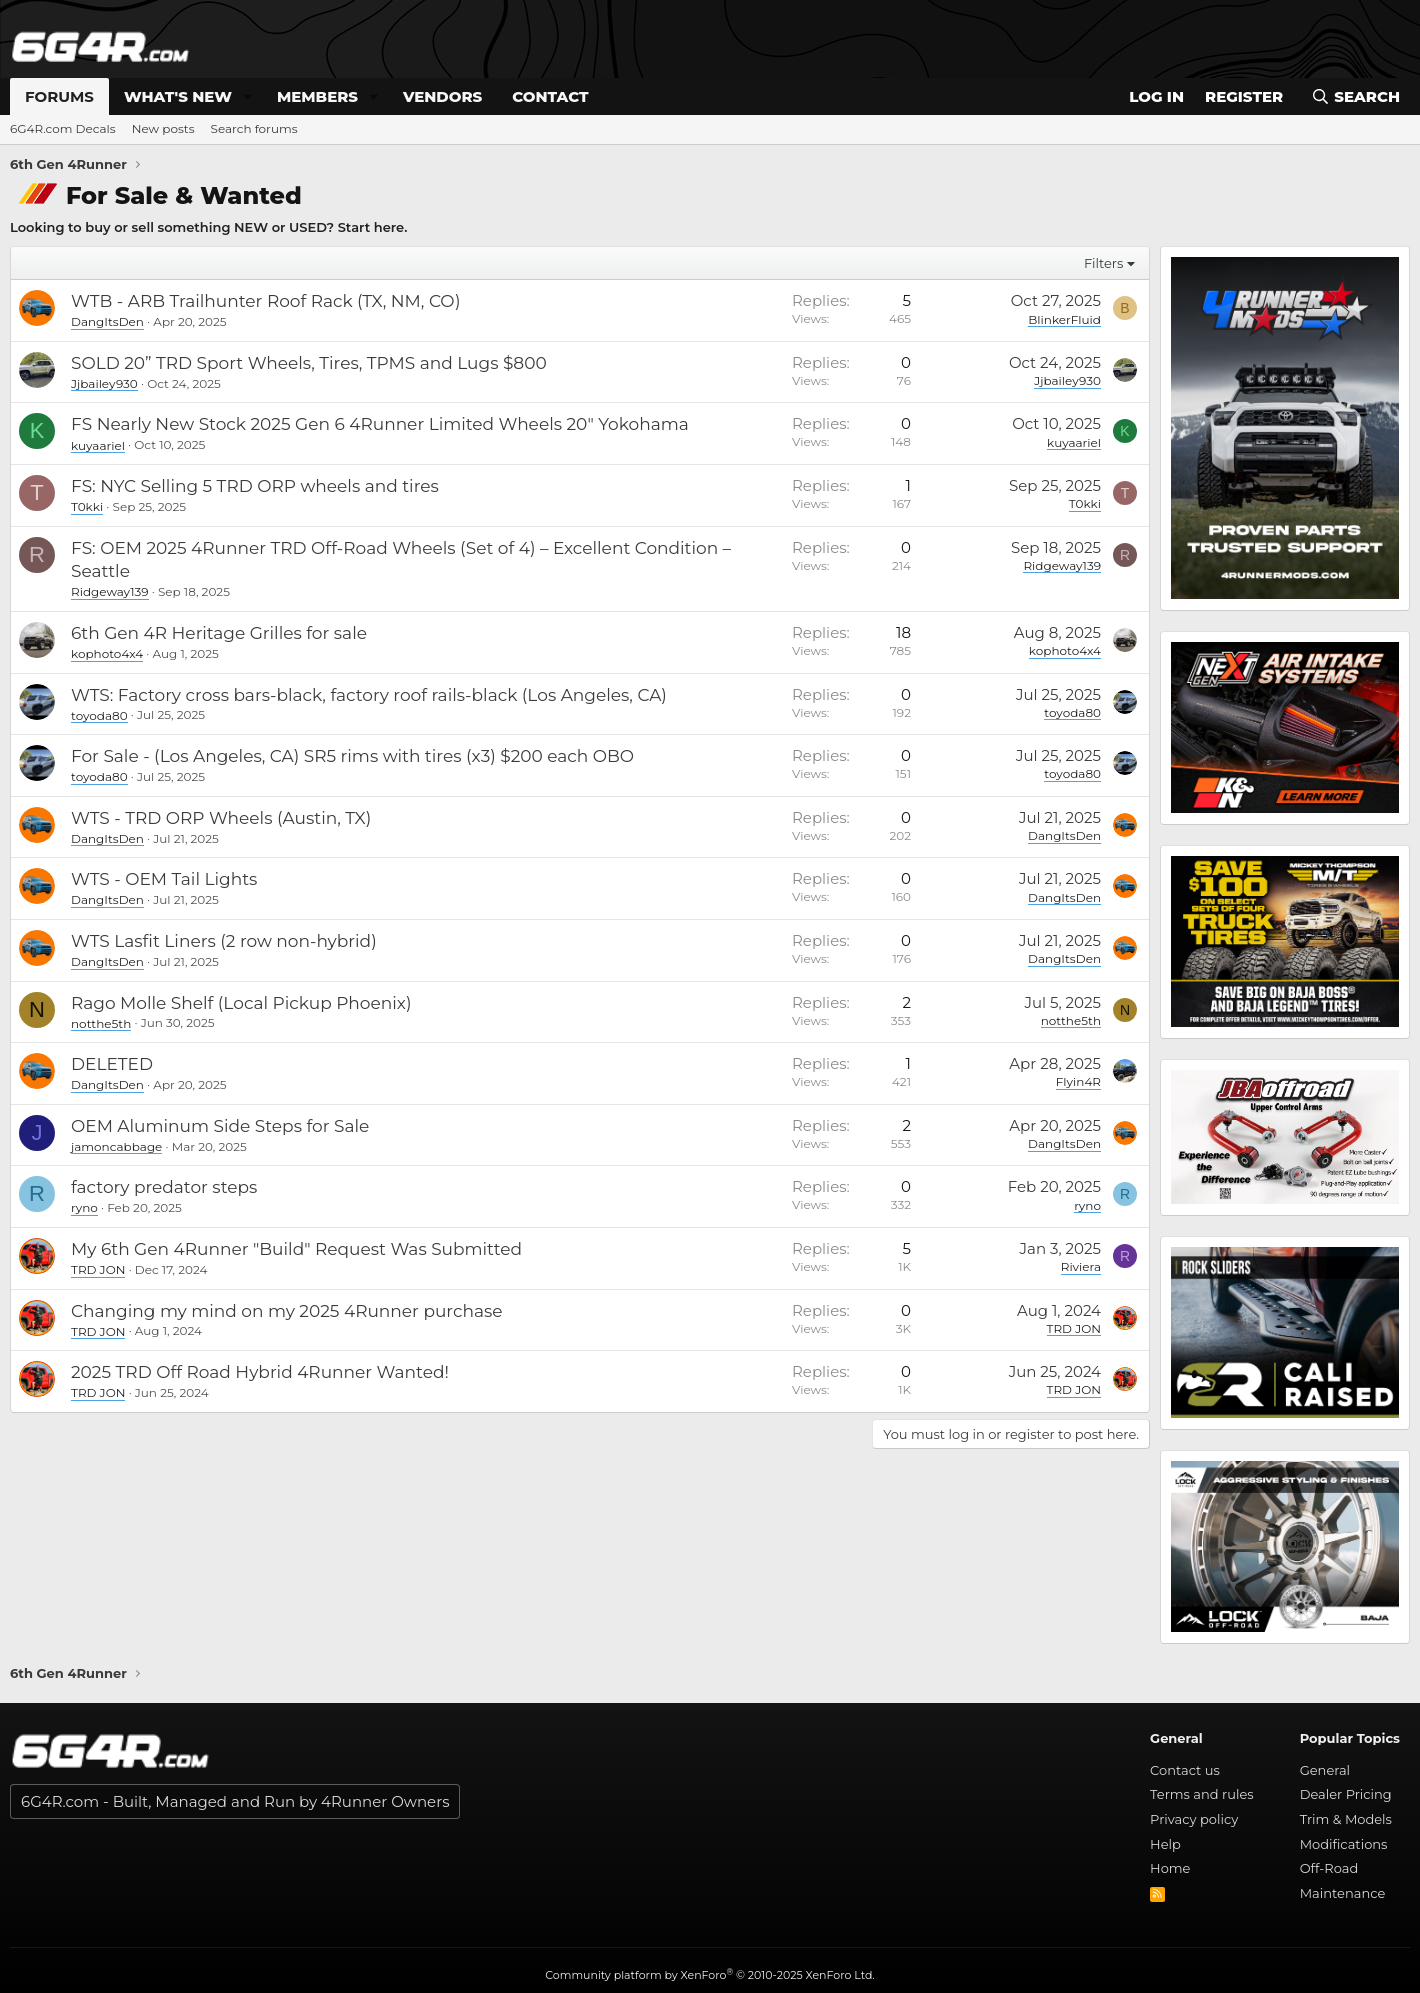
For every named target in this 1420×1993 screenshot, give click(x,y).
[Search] (1355, 96)
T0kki (87, 506)
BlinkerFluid (1064, 318)
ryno (84, 1207)
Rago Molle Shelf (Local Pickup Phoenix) (241, 1003)
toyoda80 (99, 714)
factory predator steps (164, 1187)
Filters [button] (1104, 263)
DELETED (112, 1064)
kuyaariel (98, 444)
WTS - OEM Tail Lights (164, 879)
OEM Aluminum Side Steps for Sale (220, 1126)
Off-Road (1329, 1868)
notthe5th (101, 1022)
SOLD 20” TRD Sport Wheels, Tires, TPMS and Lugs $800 (309, 363)
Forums (59, 96)
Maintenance (1343, 1893)
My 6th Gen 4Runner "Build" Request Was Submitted (296, 1249)
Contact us (1185, 1770)
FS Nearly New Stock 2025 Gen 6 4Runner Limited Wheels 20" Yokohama (380, 424)
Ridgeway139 (110, 591)
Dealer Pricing (1346, 1794)
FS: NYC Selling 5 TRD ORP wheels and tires (255, 486)
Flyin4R (1078, 1081)
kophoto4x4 (107, 653)
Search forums (254, 128)
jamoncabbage (116, 1146)
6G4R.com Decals (63, 128)
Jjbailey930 (104, 383)
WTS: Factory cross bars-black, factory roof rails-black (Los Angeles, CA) (369, 695)
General (1325, 1770)
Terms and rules (1202, 1794)
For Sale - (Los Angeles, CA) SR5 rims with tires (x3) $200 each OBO (352, 756)
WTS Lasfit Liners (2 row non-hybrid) (224, 941)
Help (1165, 1844)
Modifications (1344, 1844)
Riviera (1081, 1266)
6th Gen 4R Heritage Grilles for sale (219, 633)
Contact (550, 96)
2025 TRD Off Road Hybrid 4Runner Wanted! (260, 1372)
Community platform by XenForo (709, 1975)
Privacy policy (1194, 1819)
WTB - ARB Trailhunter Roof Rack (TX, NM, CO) (265, 301)
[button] (248, 96)
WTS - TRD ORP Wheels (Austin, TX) (221, 818)
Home (1170, 1868)
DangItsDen (107, 321)
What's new (178, 96)
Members (317, 96)
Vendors (442, 96)
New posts (163, 128)
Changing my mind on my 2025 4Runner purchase (286, 1311)
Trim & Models (1346, 1819)
